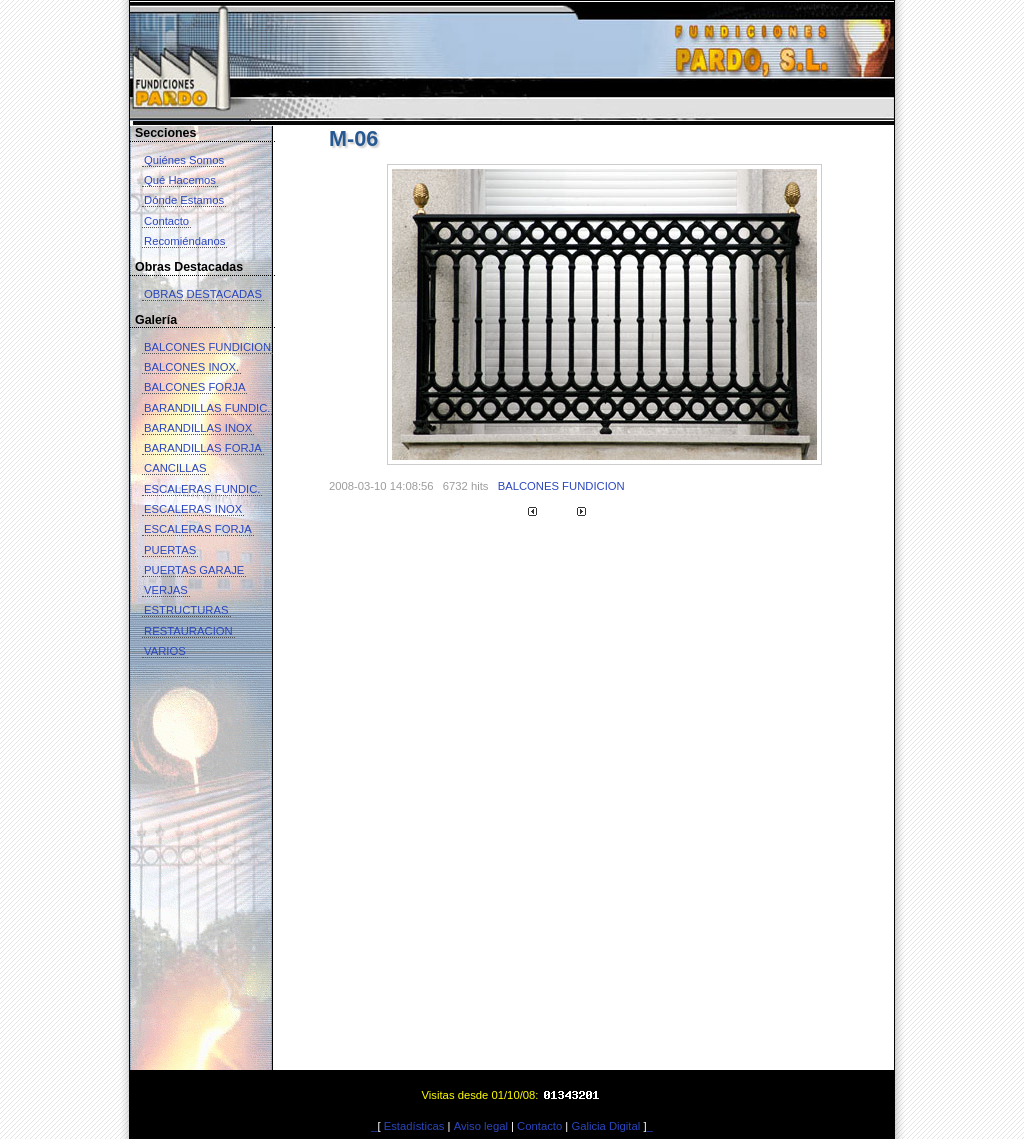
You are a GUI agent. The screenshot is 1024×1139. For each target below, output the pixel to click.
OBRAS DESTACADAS (203, 294)
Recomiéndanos (184, 241)
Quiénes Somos (184, 160)
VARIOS (165, 651)
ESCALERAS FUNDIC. (202, 489)
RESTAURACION (188, 631)
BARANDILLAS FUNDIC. (207, 408)
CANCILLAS (175, 468)
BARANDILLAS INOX (198, 428)
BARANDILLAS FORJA (203, 448)
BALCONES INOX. (191, 367)
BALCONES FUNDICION (207, 347)
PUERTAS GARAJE (194, 570)
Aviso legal (481, 1126)
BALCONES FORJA (194, 387)
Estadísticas (414, 1126)
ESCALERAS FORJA (198, 529)
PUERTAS (170, 550)
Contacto (166, 221)
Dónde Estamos (184, 200)
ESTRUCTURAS (186, 610)
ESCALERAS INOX (193, 509)
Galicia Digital (605, 1126)
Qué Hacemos (180, 180)
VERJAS (166, 590)
